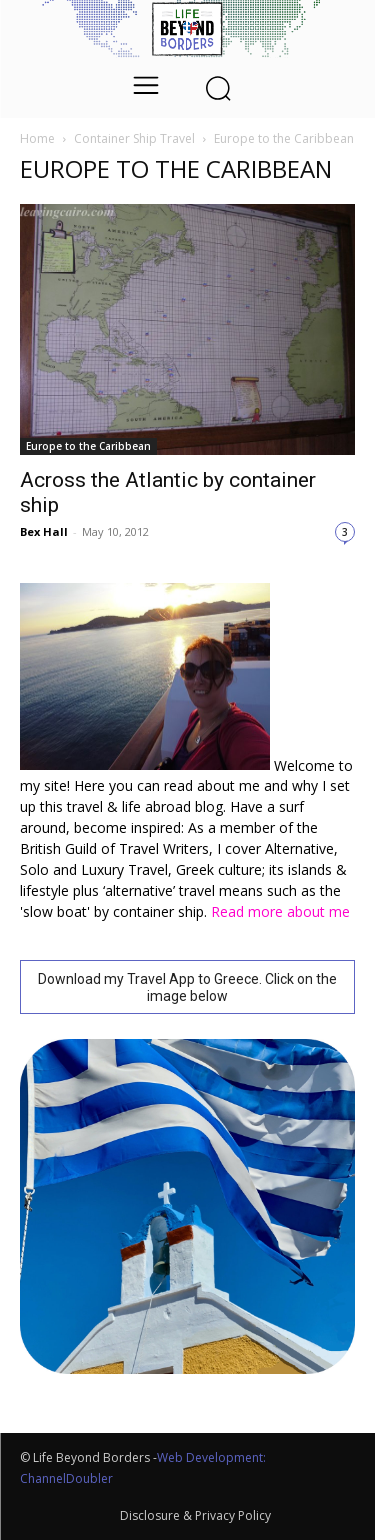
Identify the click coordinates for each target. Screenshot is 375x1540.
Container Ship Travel (134, 138)
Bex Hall (44, 531)
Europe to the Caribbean (88, 446)
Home (37, 138)
